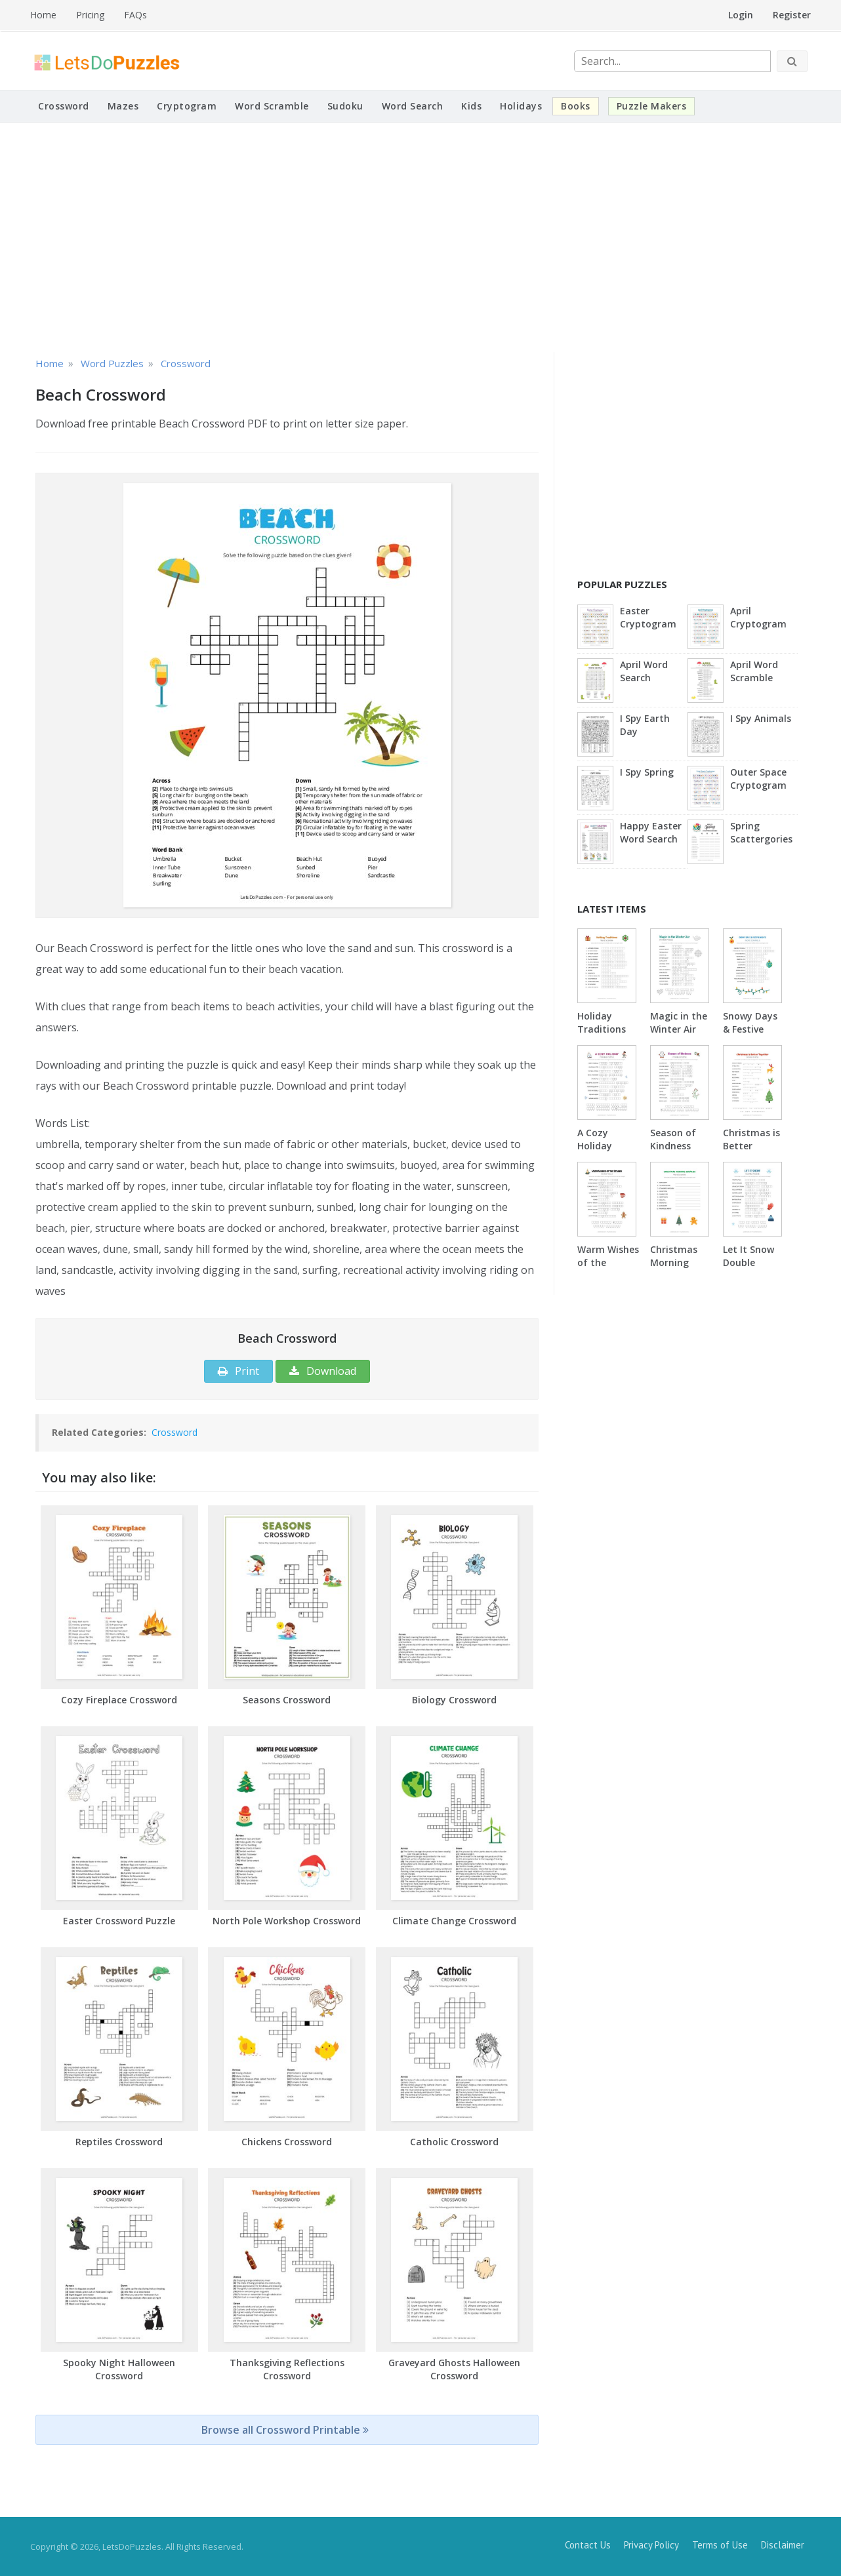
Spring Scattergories (761, 832)
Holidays (521, 106)
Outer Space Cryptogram (758, 778)
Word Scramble (272, 106)
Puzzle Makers (652, 106)
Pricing (90, 15)
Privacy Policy (651, 2545)
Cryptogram (186, 106)
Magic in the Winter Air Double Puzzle (678, 1035)
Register (792, 15)
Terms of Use (720, 2545)
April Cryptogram (758, 617)
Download (322, 1371)
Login (740, 15)
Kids (471, 106)
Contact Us (588, 2545)
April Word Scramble (754, 671)
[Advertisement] (420, 237)
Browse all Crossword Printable (285, 2430)
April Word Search (644, 671)
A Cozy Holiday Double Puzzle (594, 1152)
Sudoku (345, 106)
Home (43, 15)
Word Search (412, 106)
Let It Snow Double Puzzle (748, 1262)
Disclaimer (782, 2545)
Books (575, 106)
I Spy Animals (760, 718)
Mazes (123, 106)
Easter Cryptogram (648, 617)
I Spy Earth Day (645, 725)
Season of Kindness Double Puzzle (673, 1152)
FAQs (135, 15)
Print (238, 1371)
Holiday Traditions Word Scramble (601, 1035)
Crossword (63, 106)
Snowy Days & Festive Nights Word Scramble (752, 1035)
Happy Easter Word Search (651, 832)
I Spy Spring (647, 772)
